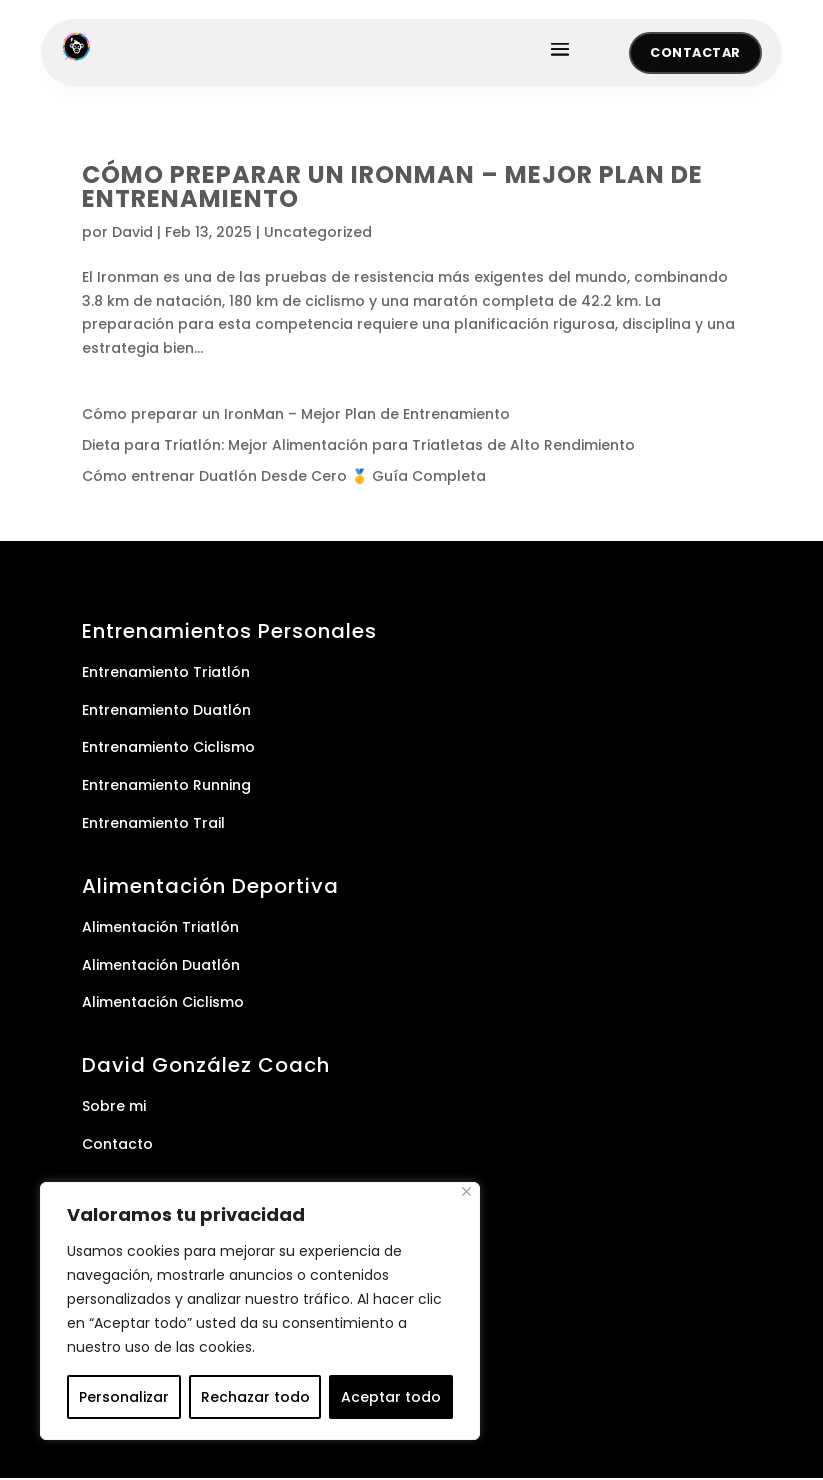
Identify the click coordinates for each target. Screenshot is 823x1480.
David (132, 234)
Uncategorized (318, 234)
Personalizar (124, 1397)
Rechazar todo (255, 1397)
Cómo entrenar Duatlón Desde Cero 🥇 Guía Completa (284, 478)
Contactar (693, 53)
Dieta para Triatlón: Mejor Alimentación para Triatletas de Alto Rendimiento (358, 447)
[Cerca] (466, 1191)
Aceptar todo (391, 1397)
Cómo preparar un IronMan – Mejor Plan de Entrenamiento (392, 188)
